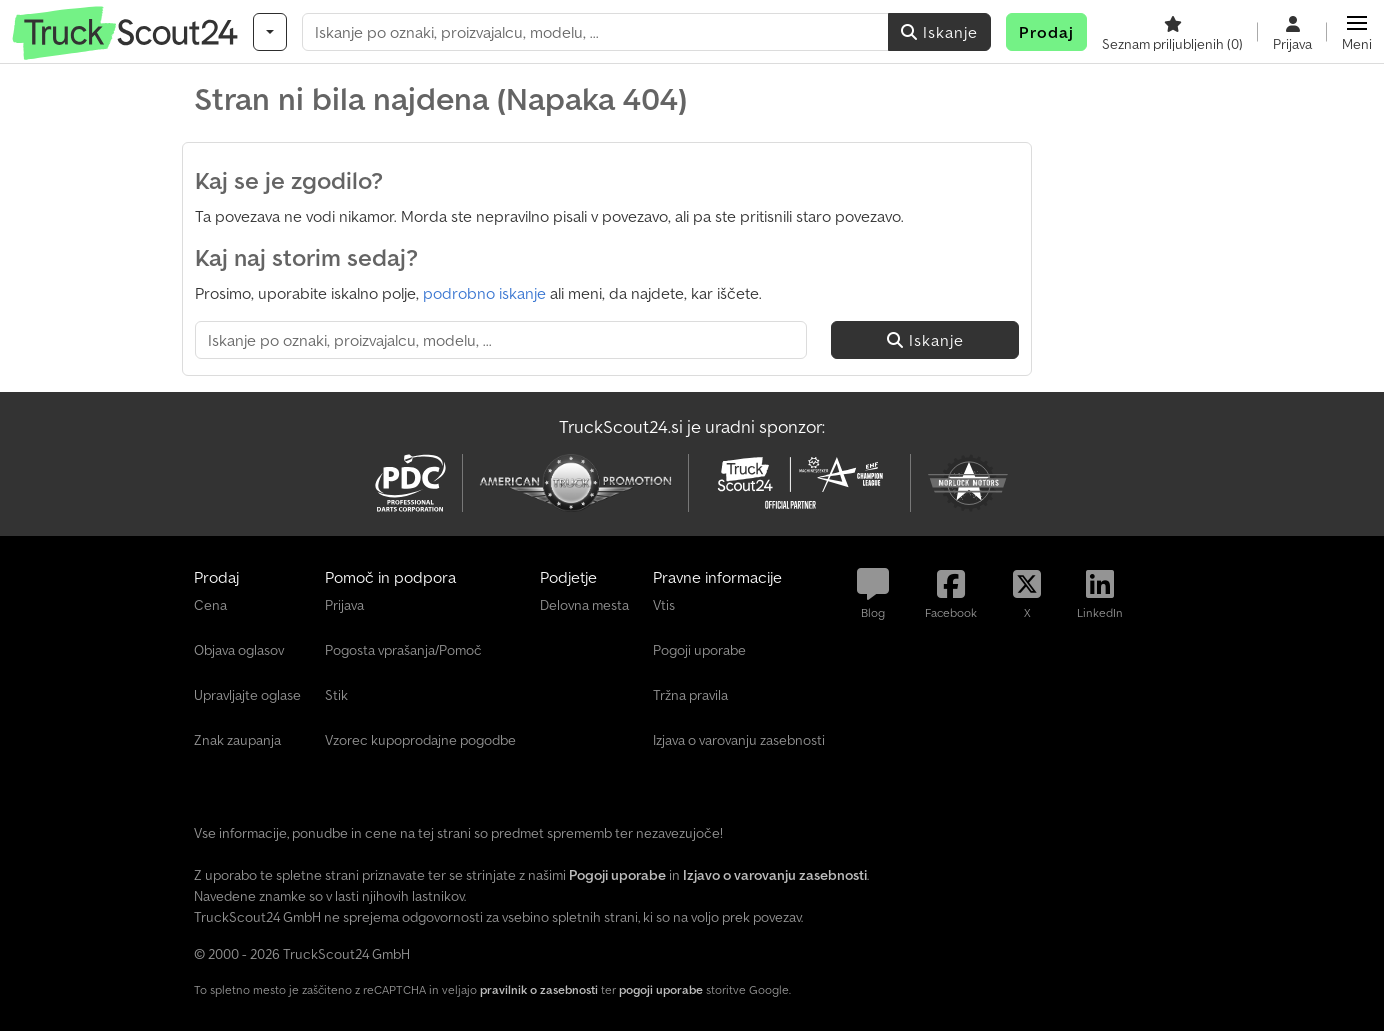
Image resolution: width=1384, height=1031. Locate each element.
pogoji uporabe (661, 989)
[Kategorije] (270, 32)
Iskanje (939, 32)
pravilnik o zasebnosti (539, 989)
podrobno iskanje (484, 293)
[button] (1357, 32)
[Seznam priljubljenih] (1172, 32)
